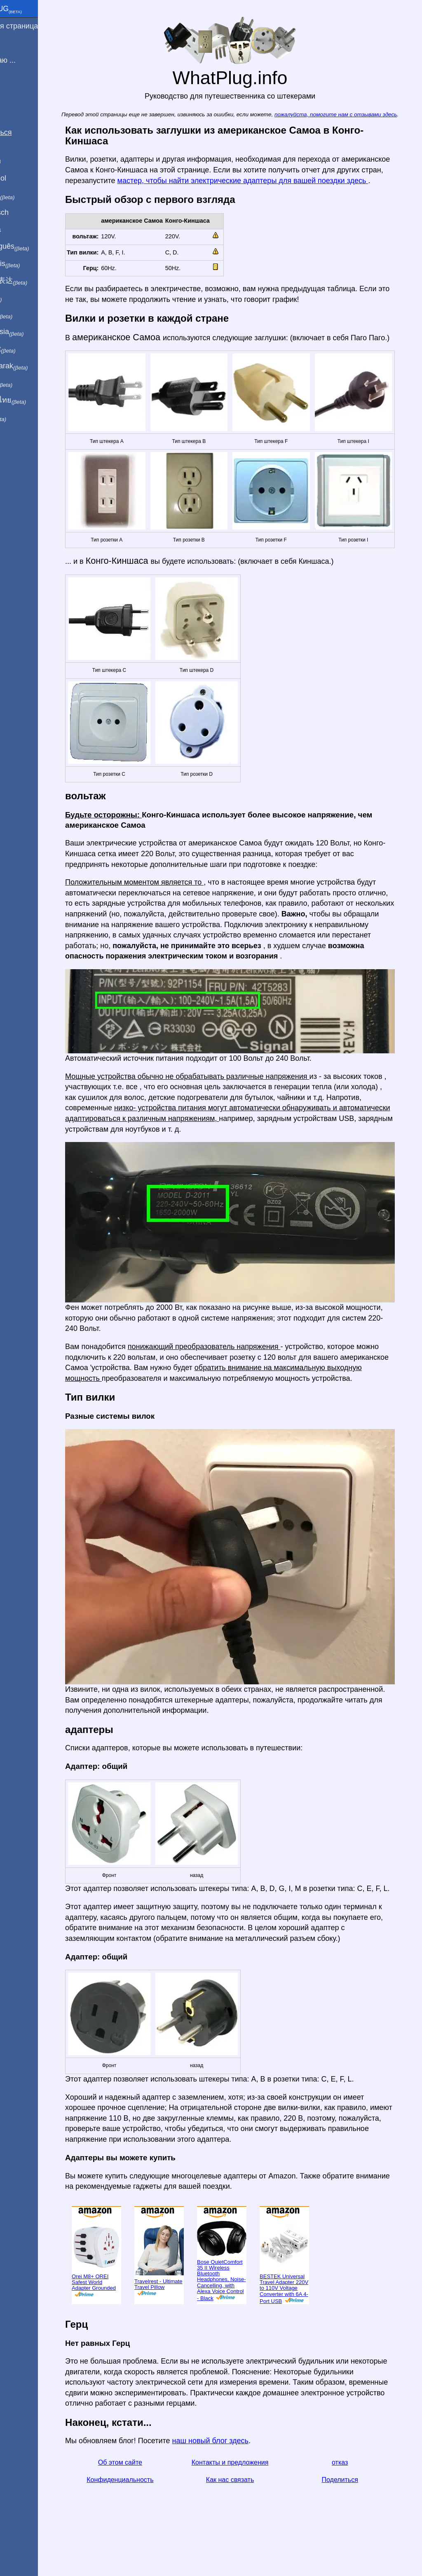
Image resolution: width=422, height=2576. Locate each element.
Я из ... (16, 43)
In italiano (28, 195)
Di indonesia (32, 332)
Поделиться (355, 2513)
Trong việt (28, 349)
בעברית (23, 417)
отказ (355, 2496)
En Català (21, 229)
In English (21, 161)
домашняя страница (39, 26)
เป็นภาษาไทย (33, 400)
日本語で (27, 315)
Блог (13, 90)
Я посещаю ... (28, 60)
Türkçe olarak (34, 366)
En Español (23, 178)
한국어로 (27, 383)
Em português (35, 246)
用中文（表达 (34, 280)
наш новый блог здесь (233, 2475)
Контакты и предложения (248, 2496)
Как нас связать (248, 2513)
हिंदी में (21, 298)
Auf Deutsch (25, 212)
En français (30, 263)
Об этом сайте (141, 2496)
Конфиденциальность (141, 2513)
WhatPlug (31, 9)
